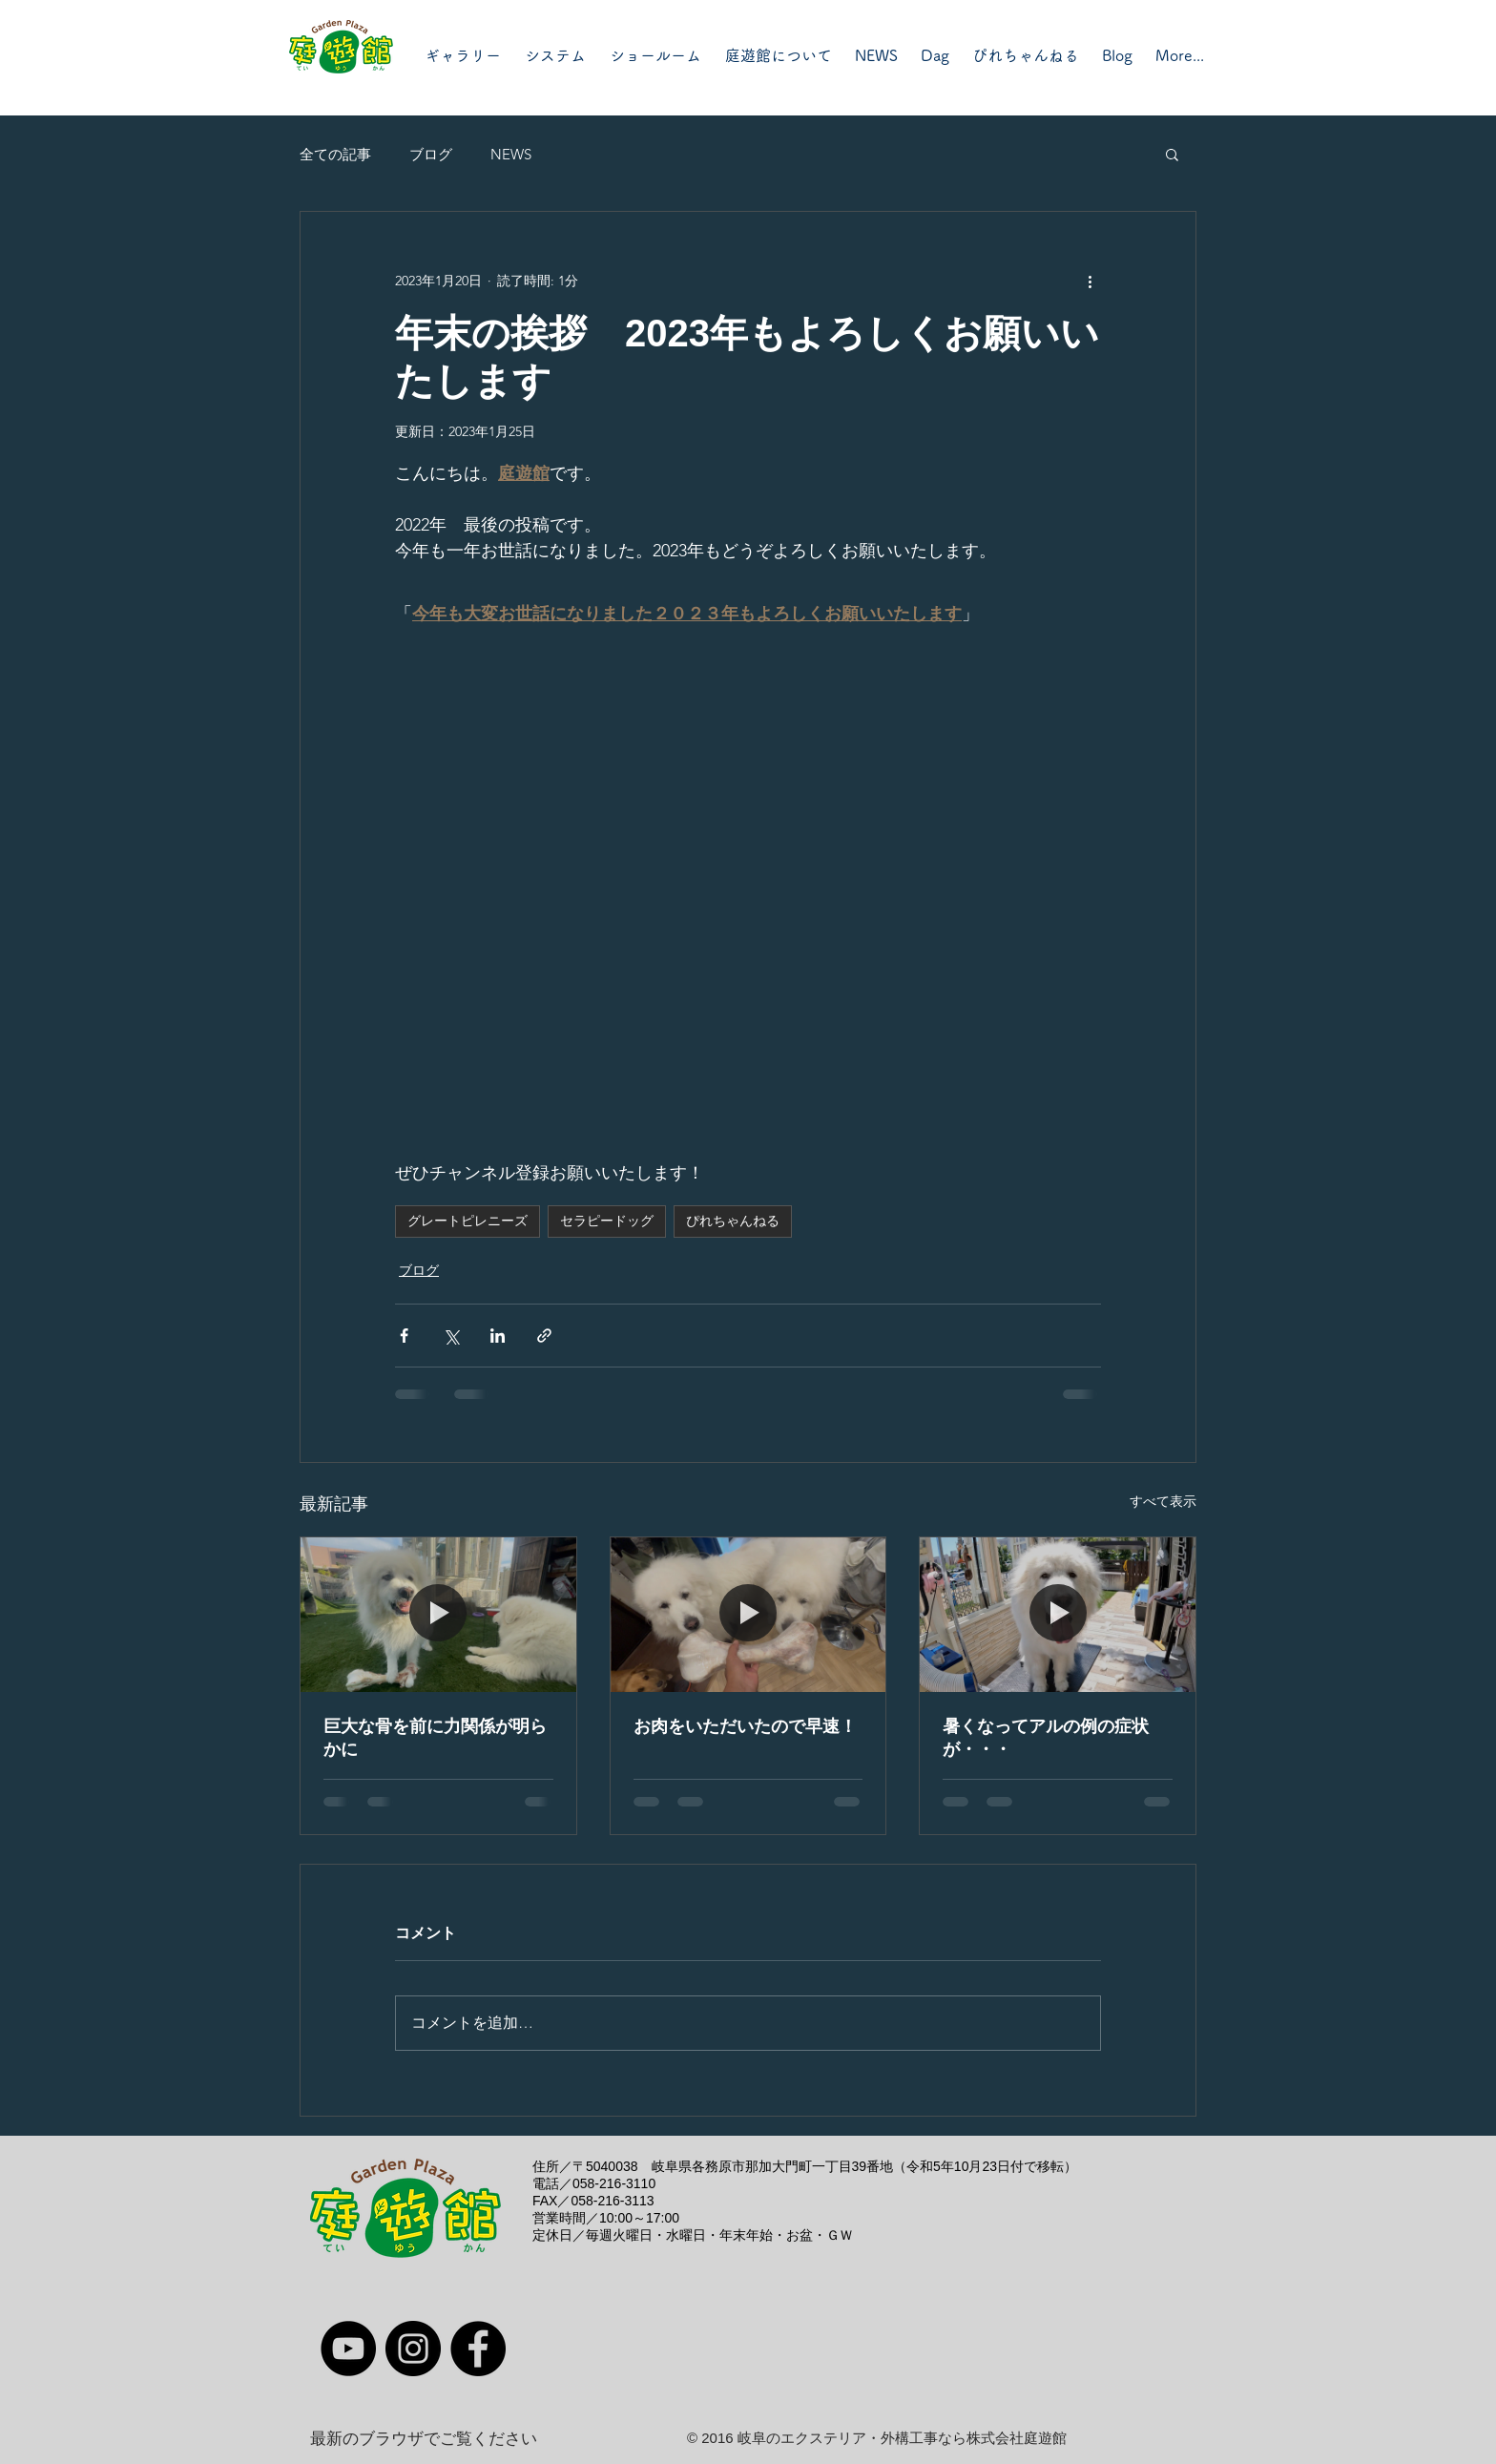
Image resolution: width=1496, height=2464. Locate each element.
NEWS (510, 154)
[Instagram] (413, 2348)
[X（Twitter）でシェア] (451, 1335)
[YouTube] (348, 2348)
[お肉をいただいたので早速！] (748, 1614)
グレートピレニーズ (467, 1220)
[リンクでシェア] (544, 1335)
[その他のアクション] (1089, 280)
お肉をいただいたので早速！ (745, 1726)
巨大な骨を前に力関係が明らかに (435, 1738)
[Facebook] (478, 2348)
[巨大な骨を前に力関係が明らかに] (438, 1614)
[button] (1172, 153)
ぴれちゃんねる (732, 1220)
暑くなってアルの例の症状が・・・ (1046, 1738)
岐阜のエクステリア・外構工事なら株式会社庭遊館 (902, 2438)
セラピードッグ (607, 1220)
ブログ (430, 154)
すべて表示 (1163, 1501)
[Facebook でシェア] (404, 1335)
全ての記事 (335, 154)
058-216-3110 (613, 2183)
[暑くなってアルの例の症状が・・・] (1057, 1614)
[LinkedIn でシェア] (497, 1335)
